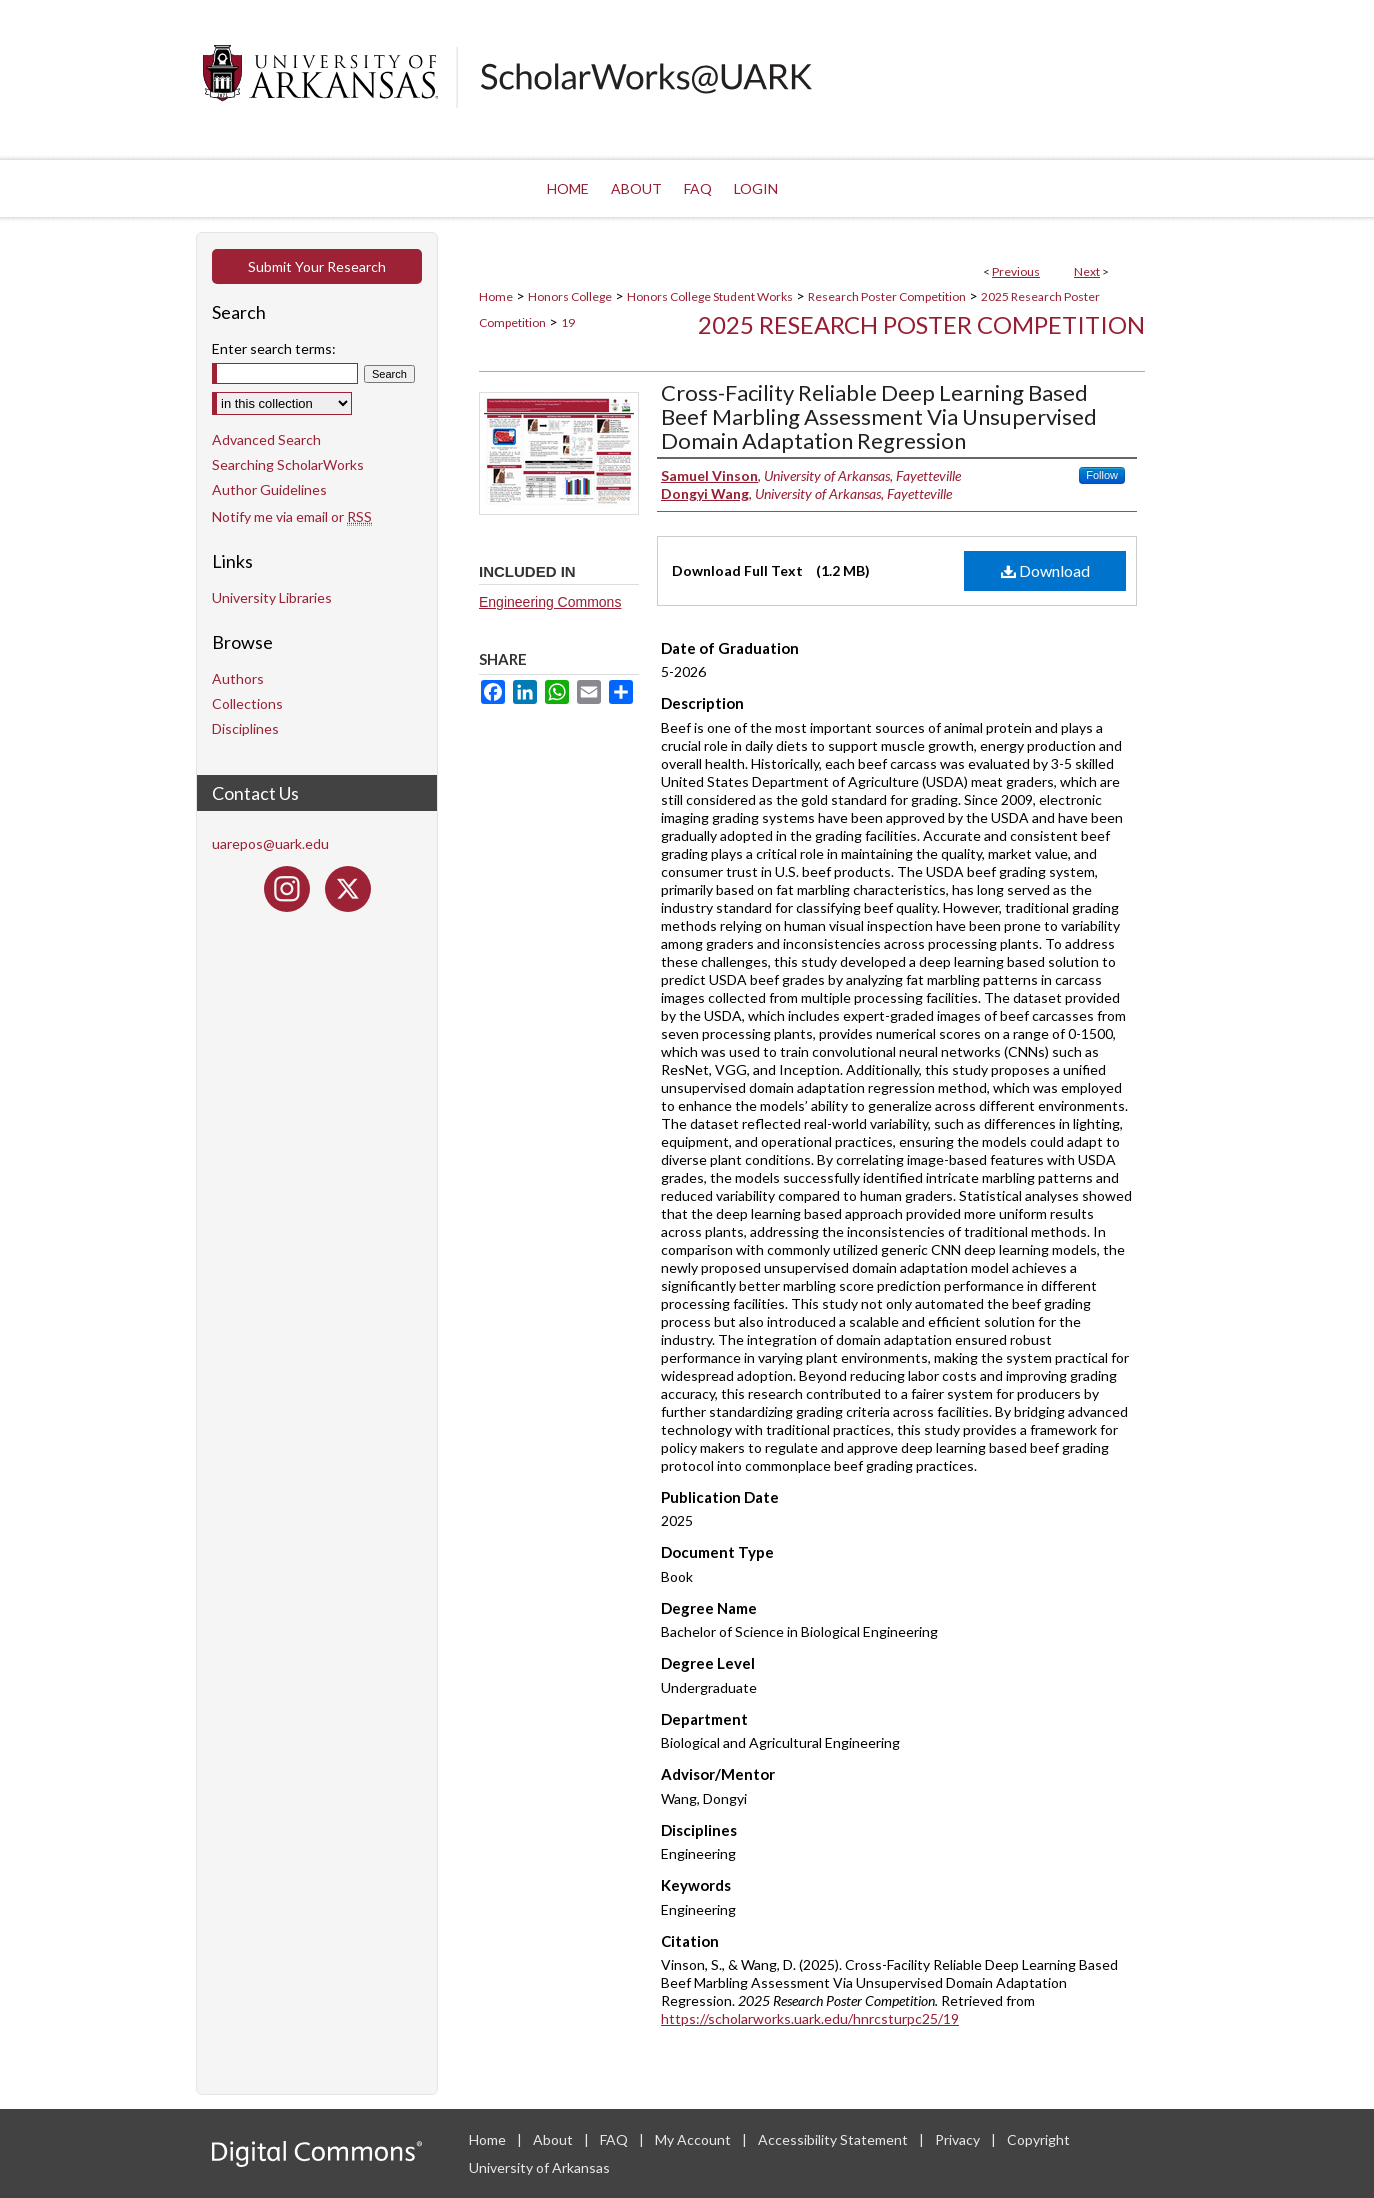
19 (568, 322)
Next (1087, 271)
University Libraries (272, 597)
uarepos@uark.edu (270, 843)
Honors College (570, 296)
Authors (238, 678)
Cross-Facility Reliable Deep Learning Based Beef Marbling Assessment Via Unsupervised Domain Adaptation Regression (879, 416)
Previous (1016, 271)
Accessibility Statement (834, 2139)
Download (1045, 570)
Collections (247, 703)
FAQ (615, 2139)
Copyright (1038, 2139)
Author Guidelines (269, 489)
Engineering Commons (550, 602)
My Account (694, 2139)
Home (496, 296)
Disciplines (245, 728)
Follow (1102, 475)
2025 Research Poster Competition (921, 324)
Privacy (959, 2139)
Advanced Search (266, 439)
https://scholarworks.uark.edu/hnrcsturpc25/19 (810, 2018)
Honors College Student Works (710, 296)
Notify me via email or (292, 516)
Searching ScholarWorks (288, 464)
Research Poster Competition (887, 296)
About (554, 2139)
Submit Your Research (317, 266)
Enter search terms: (274, 348)
